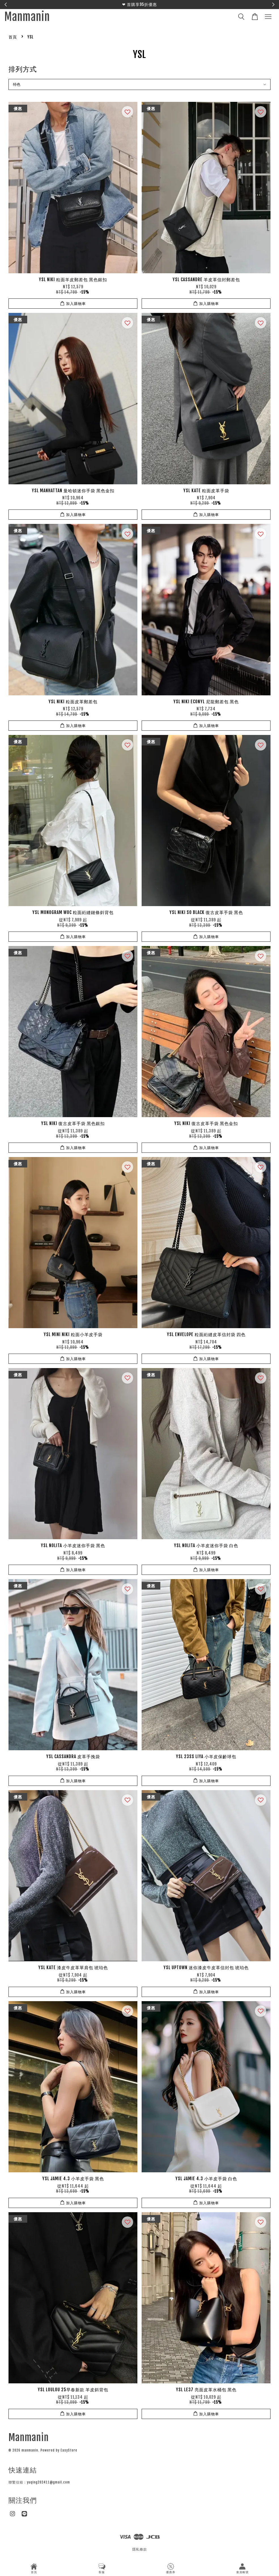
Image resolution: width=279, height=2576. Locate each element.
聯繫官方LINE (171, 4)
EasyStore (69, 2450)
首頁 (12, 37)
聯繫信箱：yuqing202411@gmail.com (39, 2482)
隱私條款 (139, 2549)
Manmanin (27, 17)
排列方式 (22, 69)
